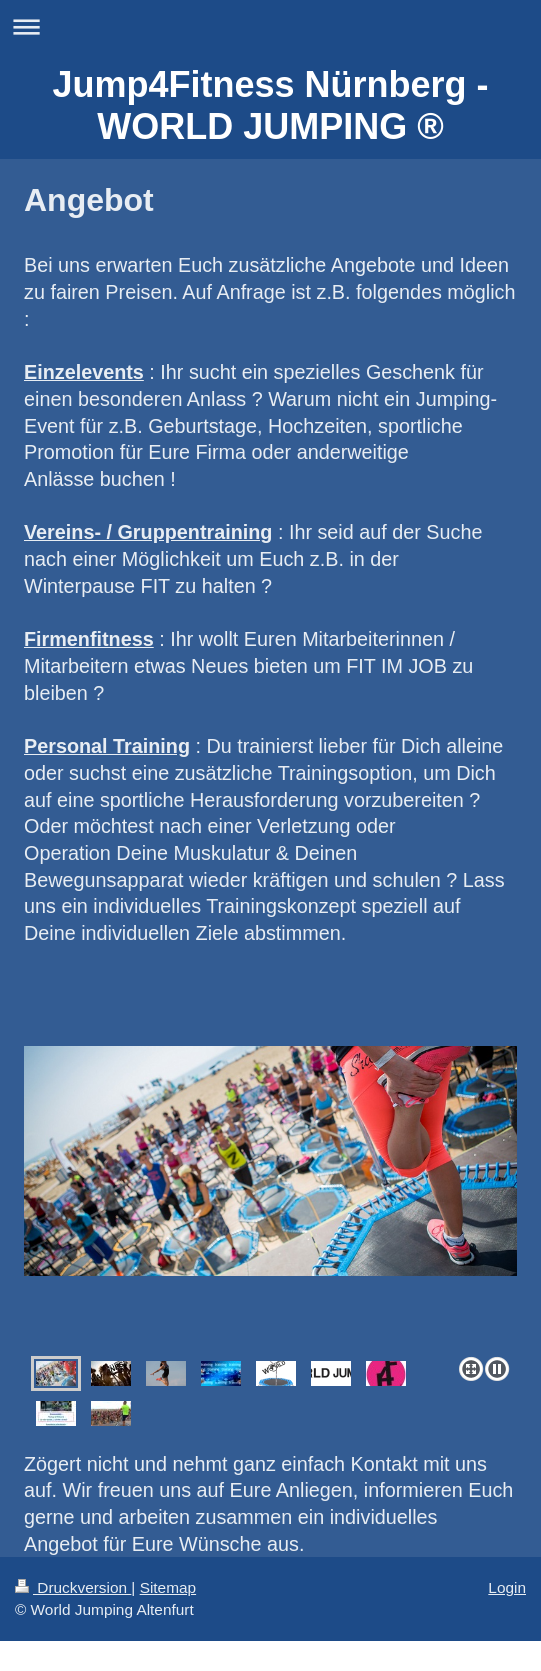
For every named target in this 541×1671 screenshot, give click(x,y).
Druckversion (73, 1587)
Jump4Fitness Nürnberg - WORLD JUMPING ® (270, 105)
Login (507, 1587)
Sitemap (168, 1587)
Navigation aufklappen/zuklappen (270, 26)
